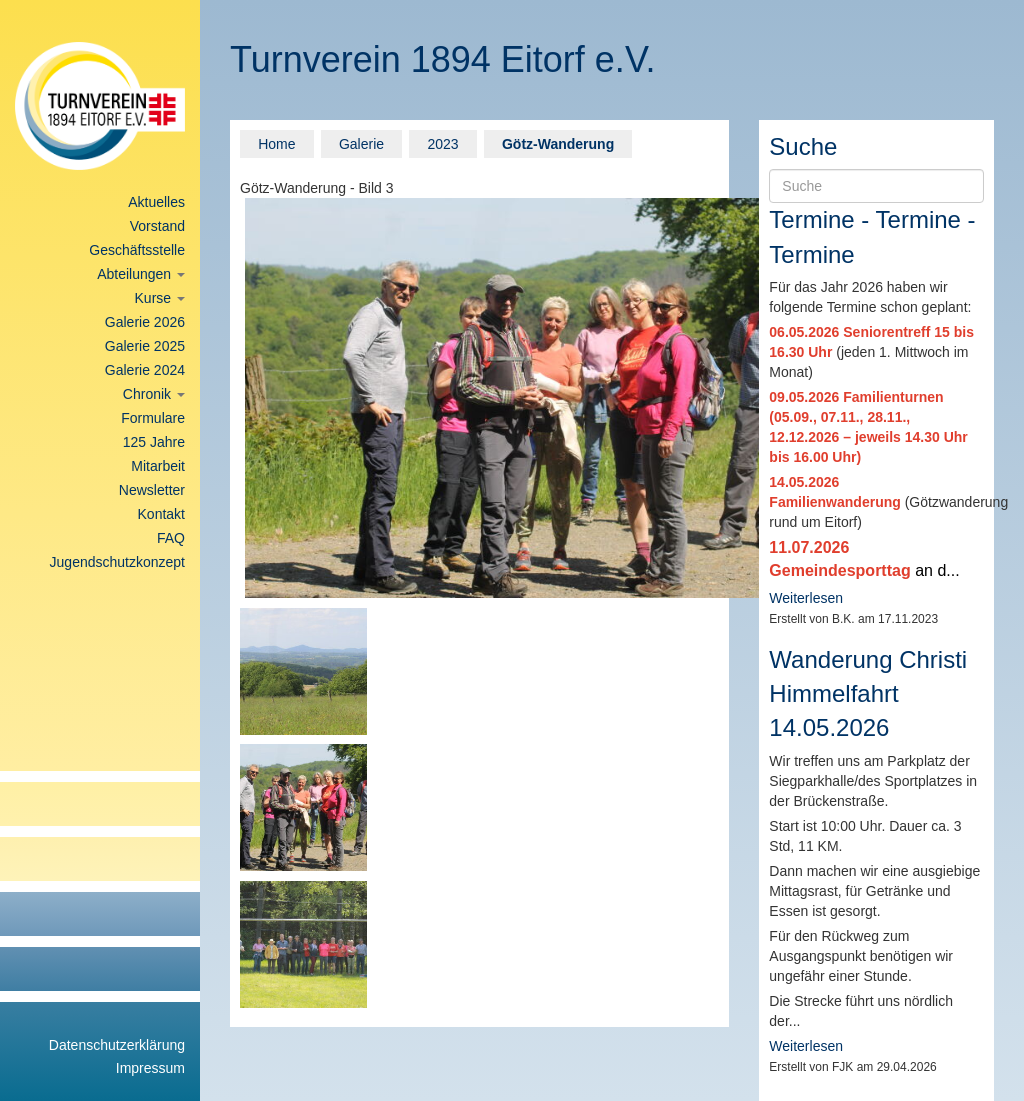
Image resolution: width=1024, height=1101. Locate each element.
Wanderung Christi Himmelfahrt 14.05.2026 (868, 694)
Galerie (361, 144)
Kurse (160, 298)
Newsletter (152, 490)
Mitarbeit (158, 466)
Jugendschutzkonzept (117, 562)
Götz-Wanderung (558, 144)
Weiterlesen (806, 598)
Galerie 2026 (145, 322)
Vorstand (157, 226)
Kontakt (161, 514)
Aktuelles (156, 202)
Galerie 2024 (145, 370)
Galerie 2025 (145, 346)
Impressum (150, 1068)
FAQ (171, 538)
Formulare (153, 418)
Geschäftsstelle (137, 250)
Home (276, 144)
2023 (442, 144)
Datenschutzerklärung (117, 1045)
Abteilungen (141, 274)
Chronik (154, 394)
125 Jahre (154, 442)
